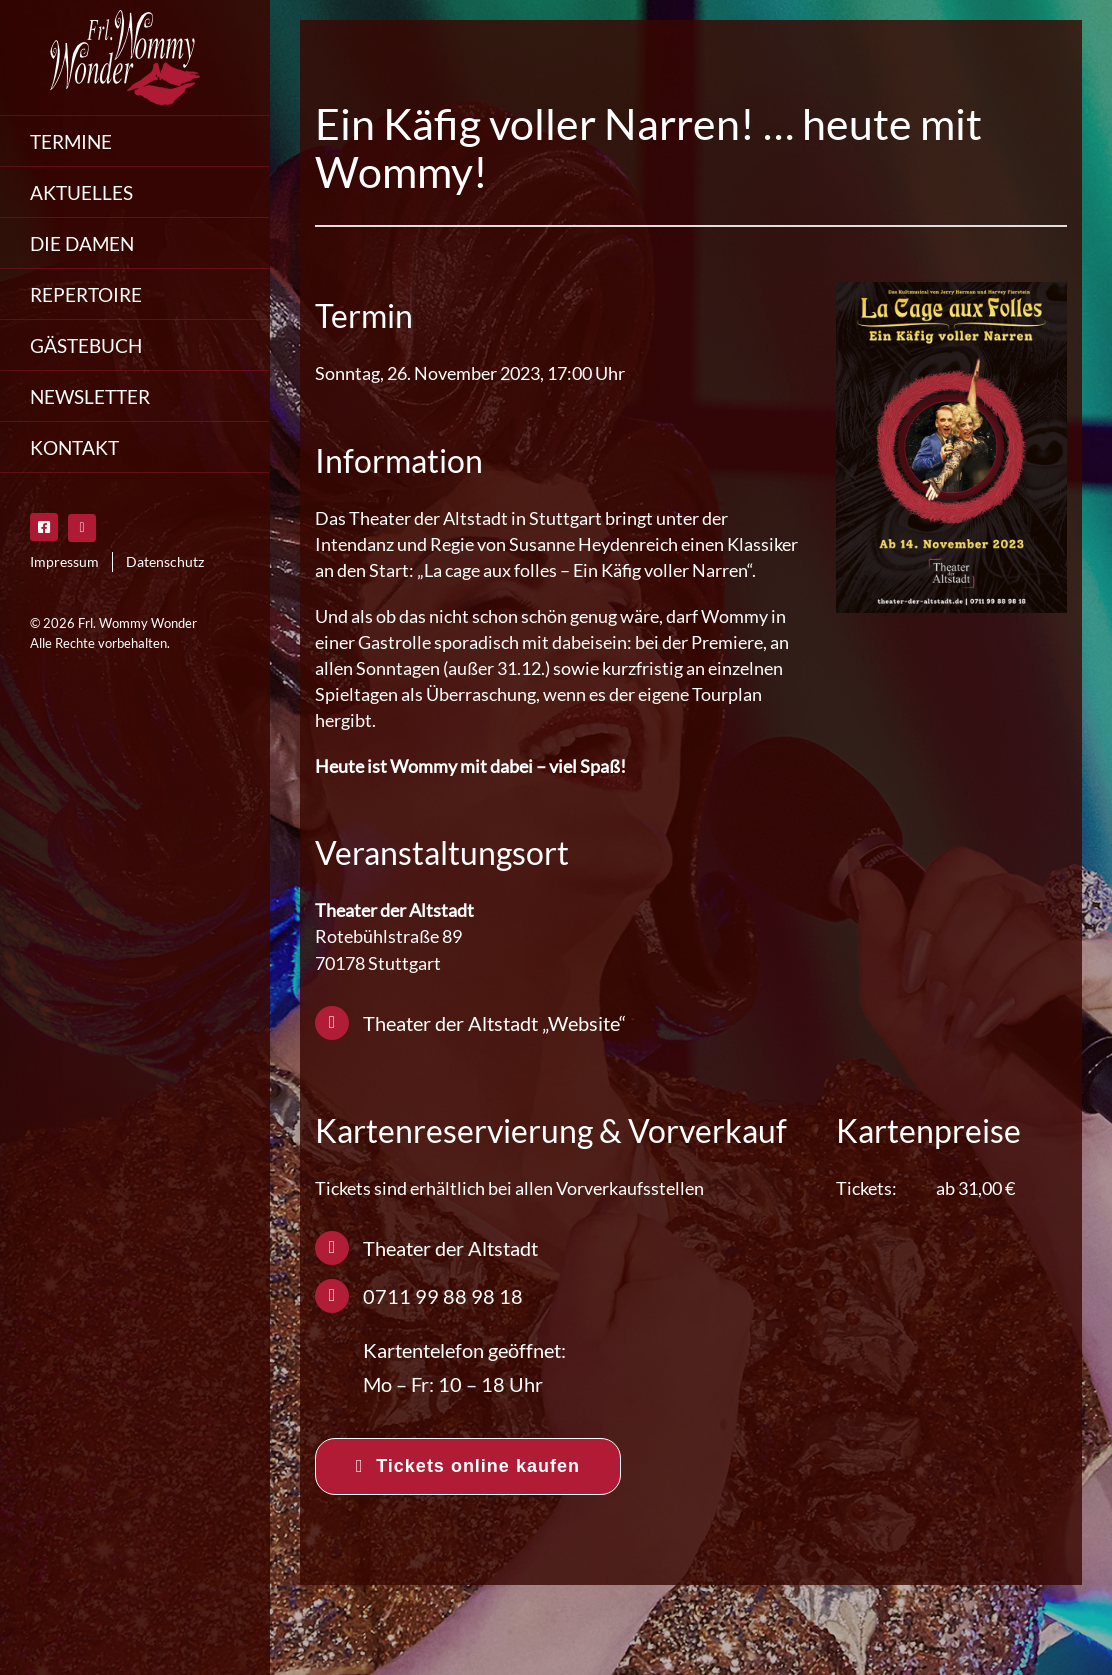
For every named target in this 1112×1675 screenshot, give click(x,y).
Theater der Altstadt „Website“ (494, 1023)
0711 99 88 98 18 (443, 1296)
